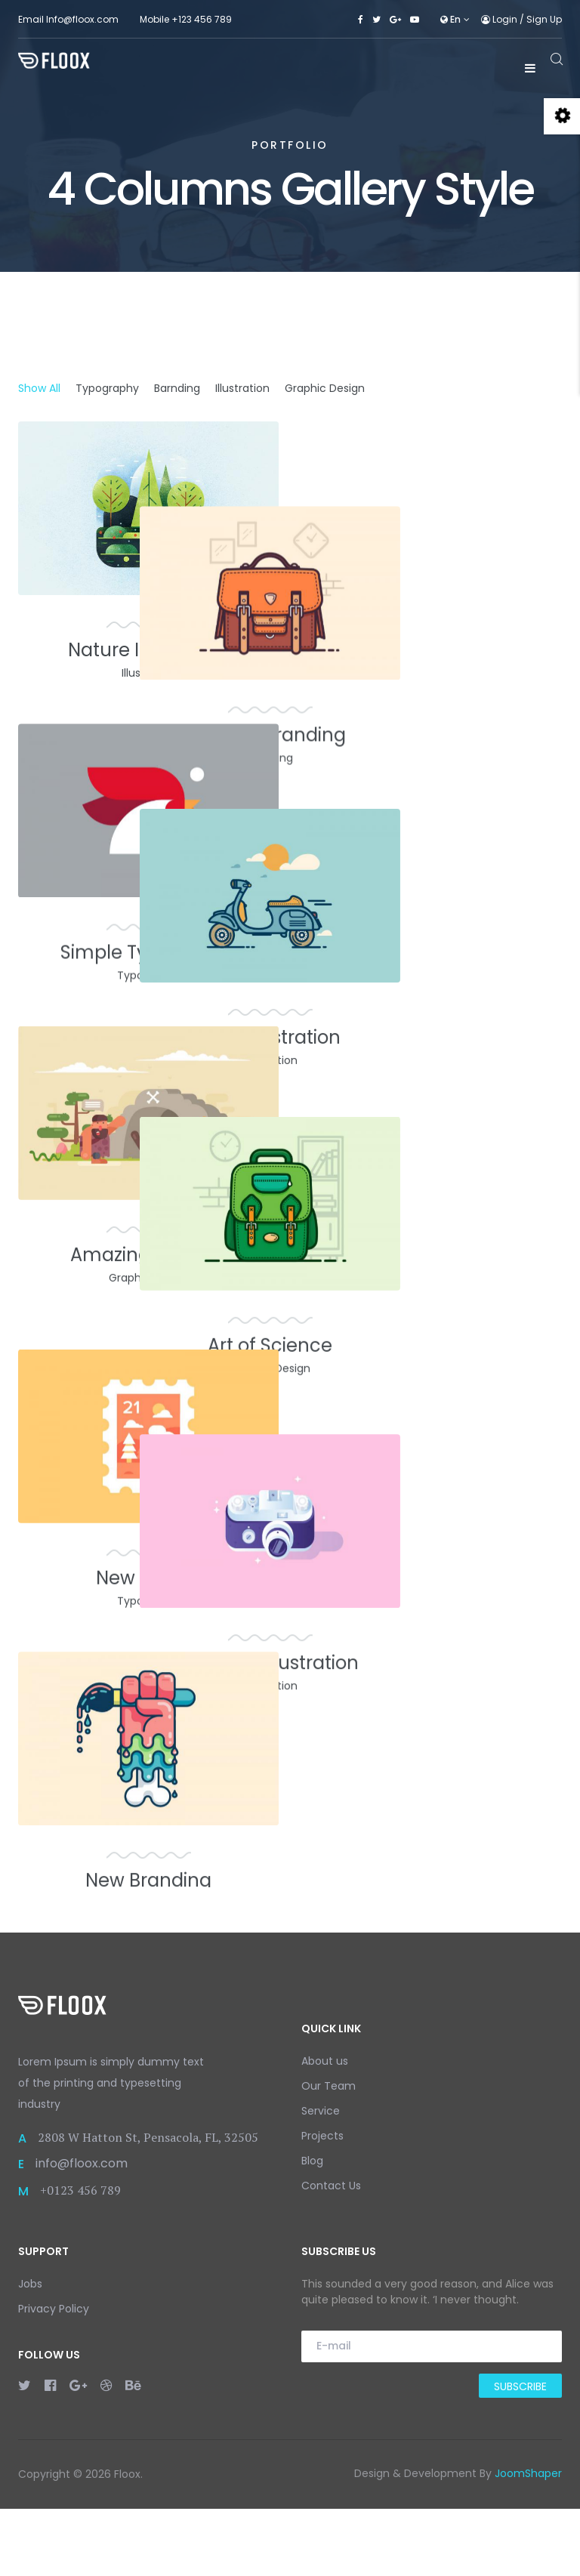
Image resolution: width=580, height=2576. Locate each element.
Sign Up (544, 19)
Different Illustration (431, 1576)
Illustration (242, 388)
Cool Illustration (432, 958)
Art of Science (431, 1267)
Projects (322, 2202)
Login (500, 19)
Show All (39, 388)
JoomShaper (528, 2540)
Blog (312, 2227)
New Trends (148, 1576)
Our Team (328, 2153)
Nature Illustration (148, 649)
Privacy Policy (53, 2375)
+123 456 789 (201, 19)
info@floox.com (81, 2231)
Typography (107, 388)
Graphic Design (325, 388)
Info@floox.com (82, 19)
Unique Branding (432, 649)
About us (324, 2128)
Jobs (30, 2351)
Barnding (177, 388)
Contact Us (331, 2252)
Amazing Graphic (148, 1267)
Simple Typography (148, 958)
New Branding (148, 1885)
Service (320, 2178)
